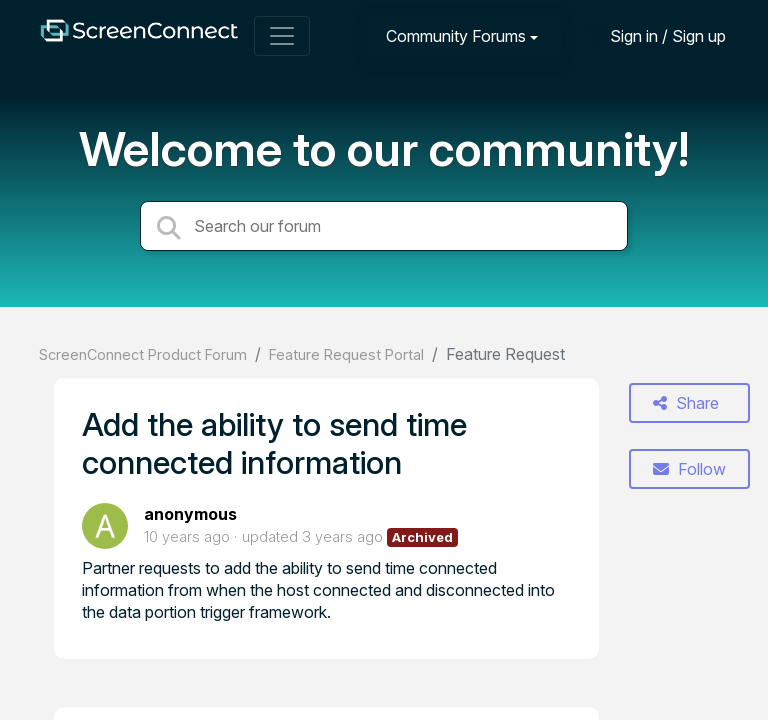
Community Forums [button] (456, 36)
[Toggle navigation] (282, 36)
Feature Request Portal (346, 354)
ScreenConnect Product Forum (143, 354)
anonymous (190, 514)
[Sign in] (653, 35)
